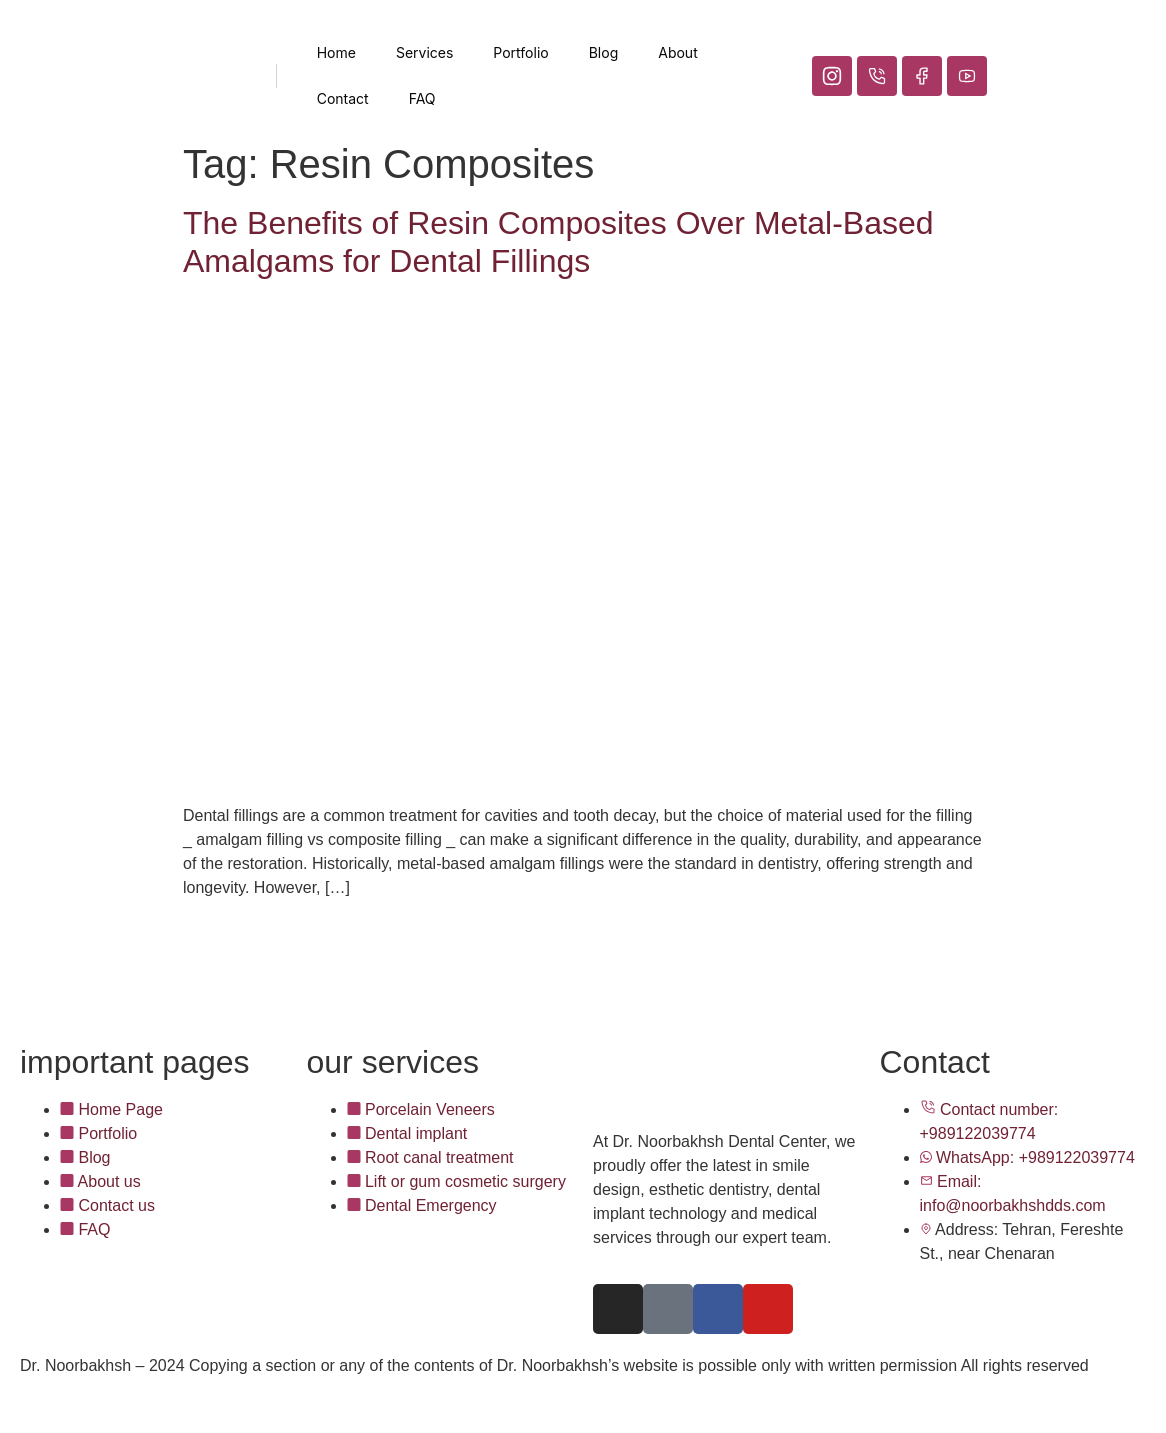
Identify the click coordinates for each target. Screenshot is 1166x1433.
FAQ (422, 98)
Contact (343, 98)
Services (424, 52)
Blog (604, 52)
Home (336, 52)
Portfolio (520, 52)
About (677, 52)
